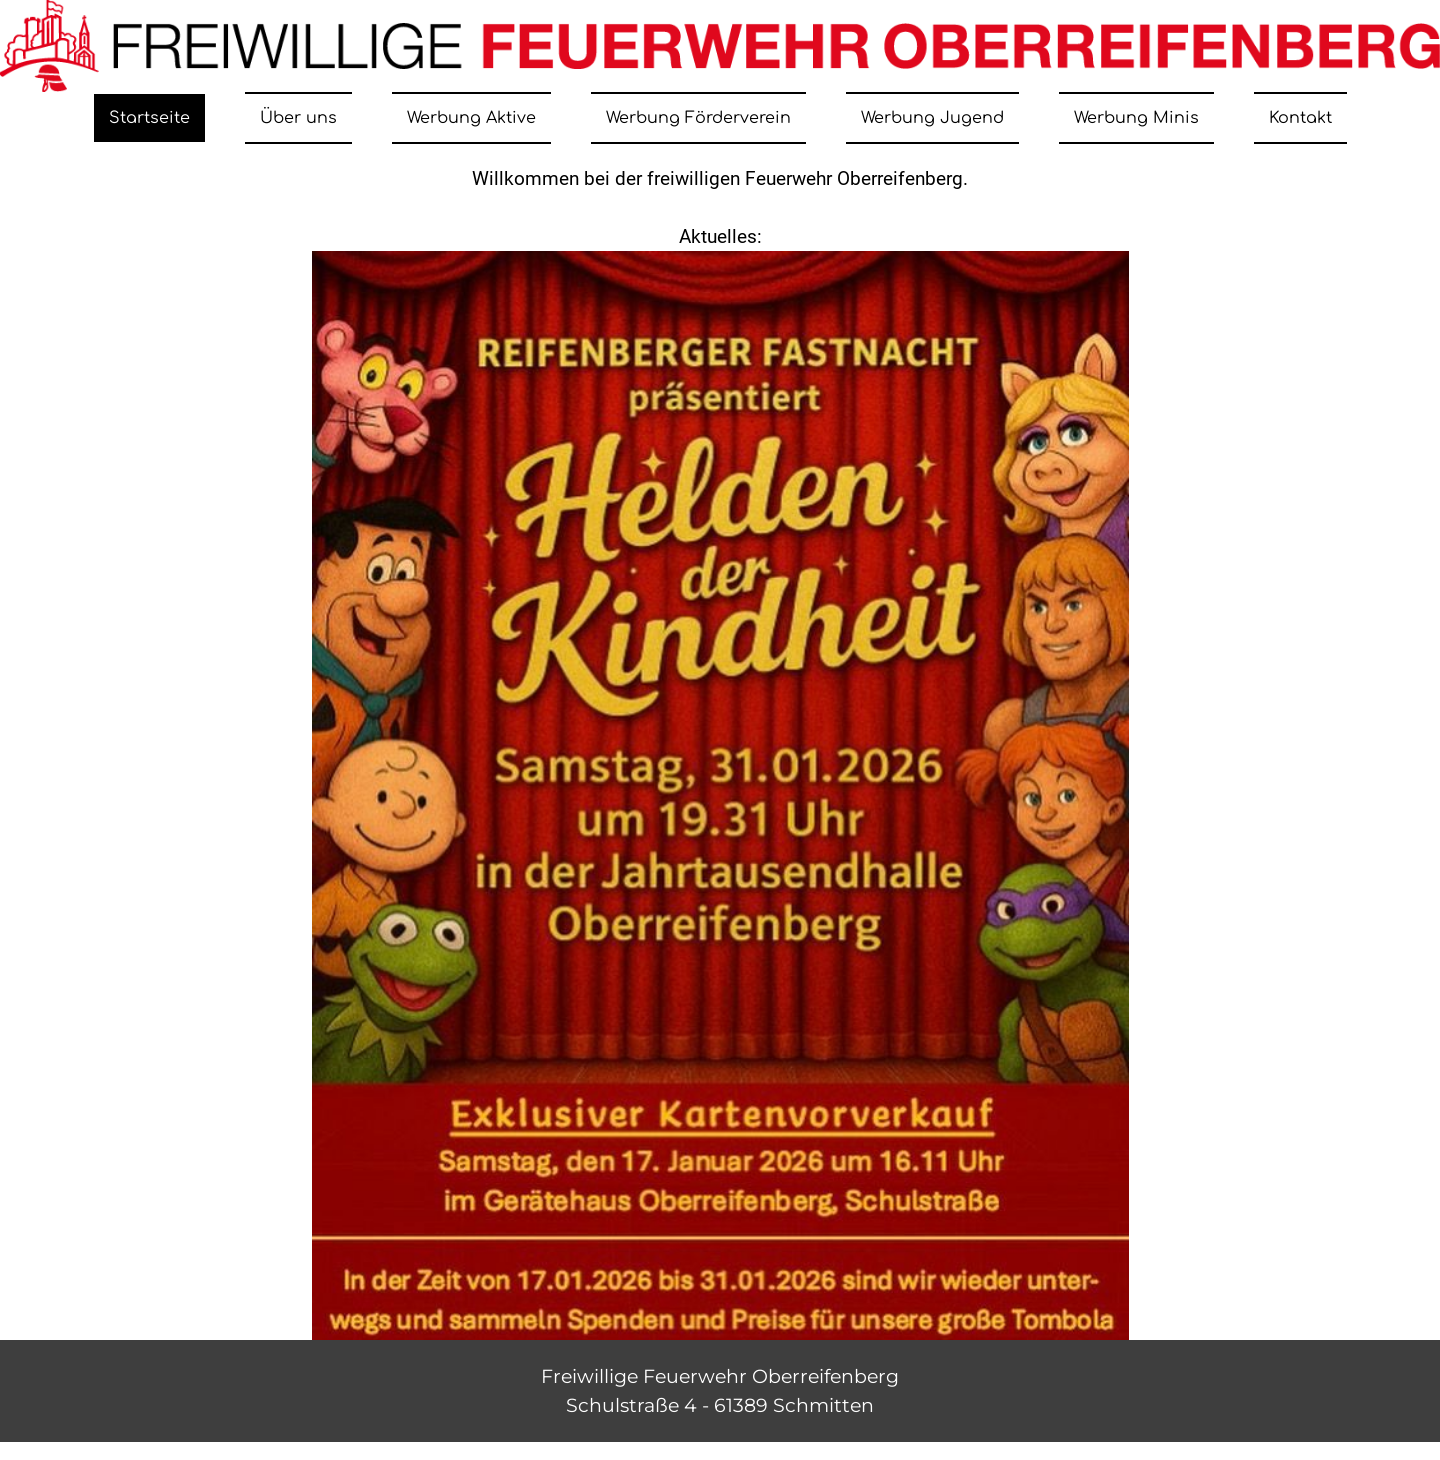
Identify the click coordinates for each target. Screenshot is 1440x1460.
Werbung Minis (1136, 118)
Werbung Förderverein (698, 118)
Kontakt (1300, 118)
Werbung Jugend (932, 118)
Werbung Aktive (471, 118)
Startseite (149, 118)
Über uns (298, 118)
